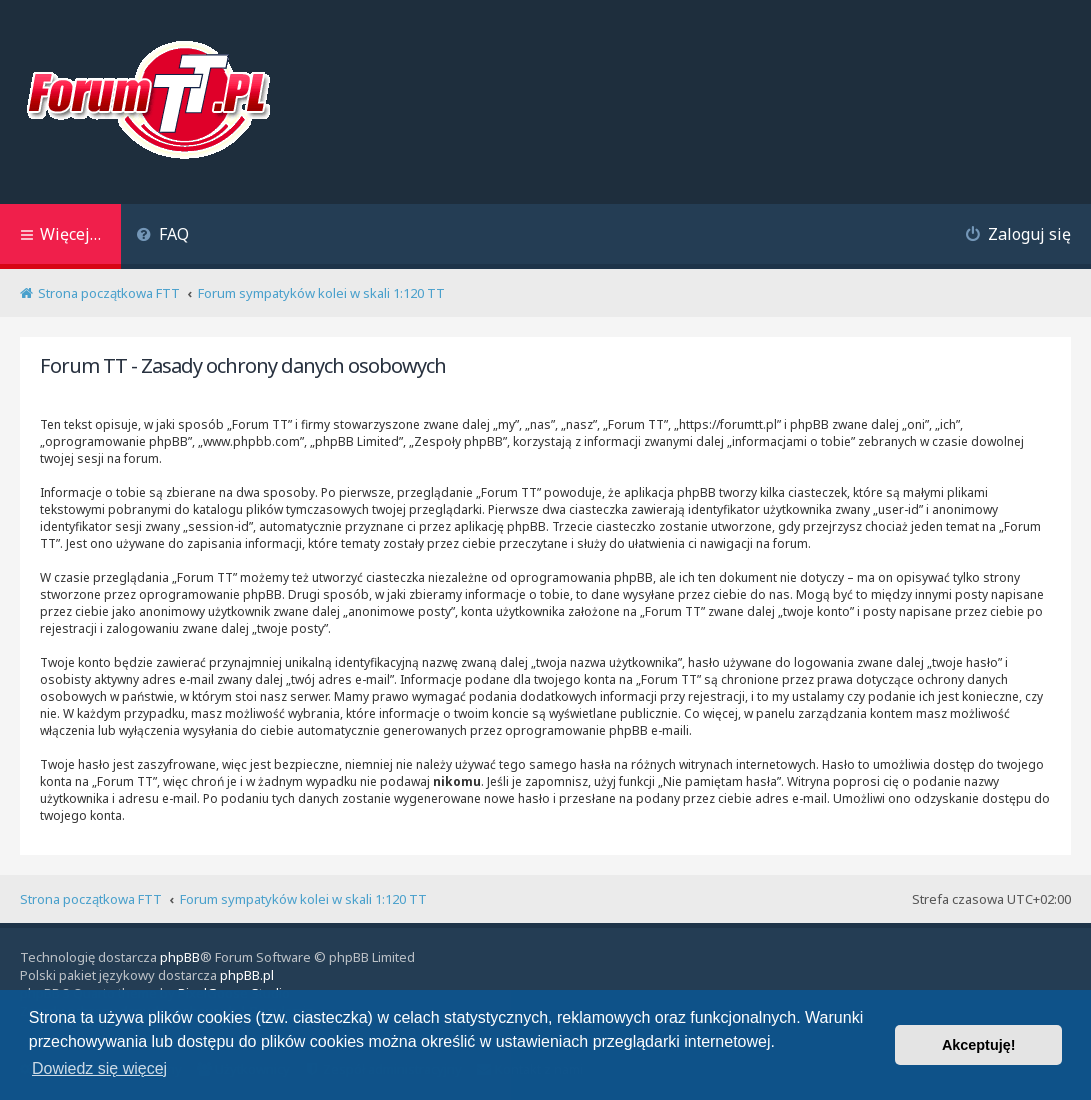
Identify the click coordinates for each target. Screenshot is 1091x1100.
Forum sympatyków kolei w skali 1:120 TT (303, 899)
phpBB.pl (247, 975)
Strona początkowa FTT (91, 899)
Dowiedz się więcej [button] (99, 1068)
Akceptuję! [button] (979, 1045)
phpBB (180, 957)
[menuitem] (162, 236)
